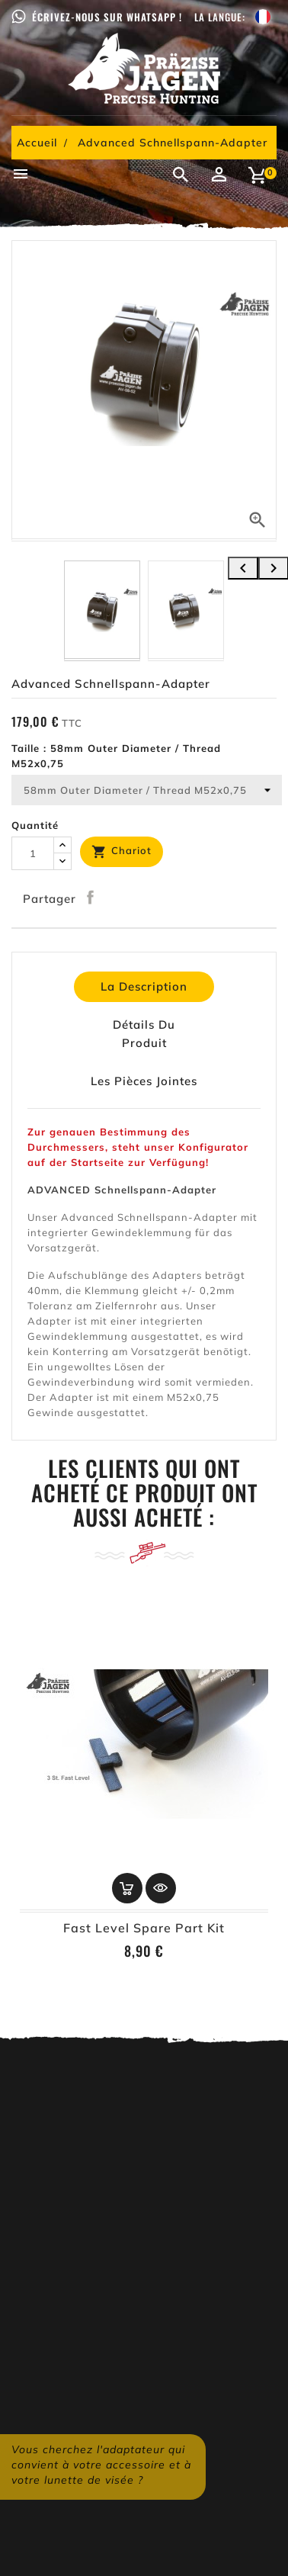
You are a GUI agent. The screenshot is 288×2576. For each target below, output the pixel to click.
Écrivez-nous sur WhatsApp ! (107, 16)
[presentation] (243, 568)
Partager (90, 896)
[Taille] (146, 790)
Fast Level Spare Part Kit (144, 1927)
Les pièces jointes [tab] (144, 1081)
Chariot (121, 851)
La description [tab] (144, 986)
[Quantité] (32, 853)
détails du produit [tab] (144, 1033)
